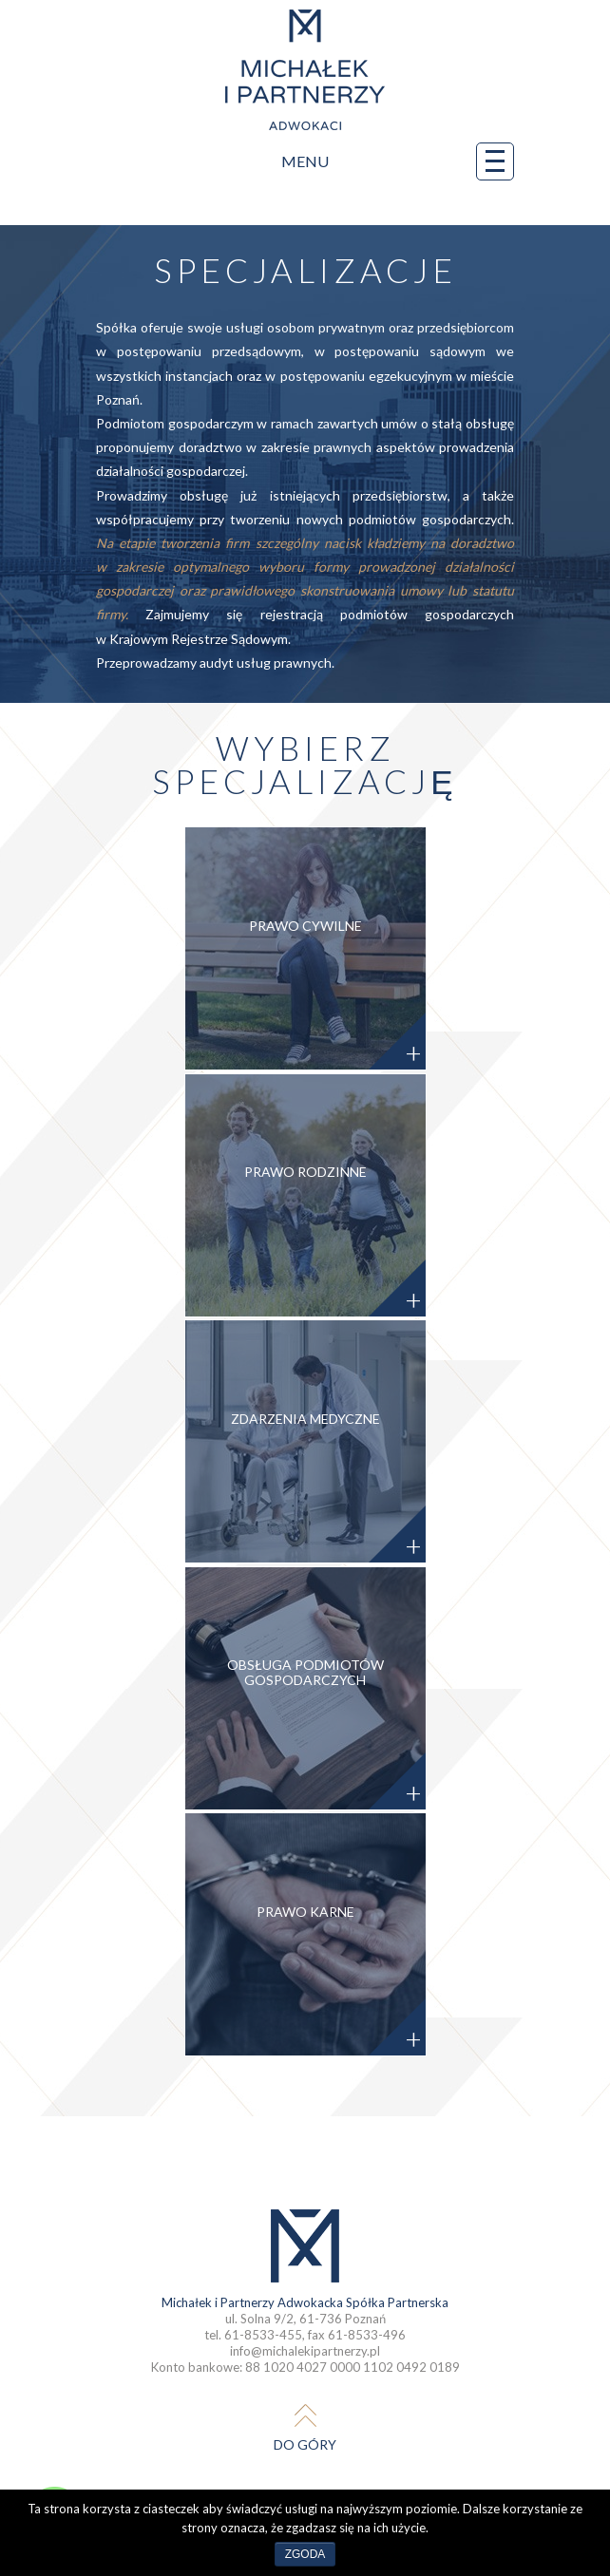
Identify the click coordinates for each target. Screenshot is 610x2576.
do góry (305, 2444)
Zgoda (305, 2554)
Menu (397, 161)
